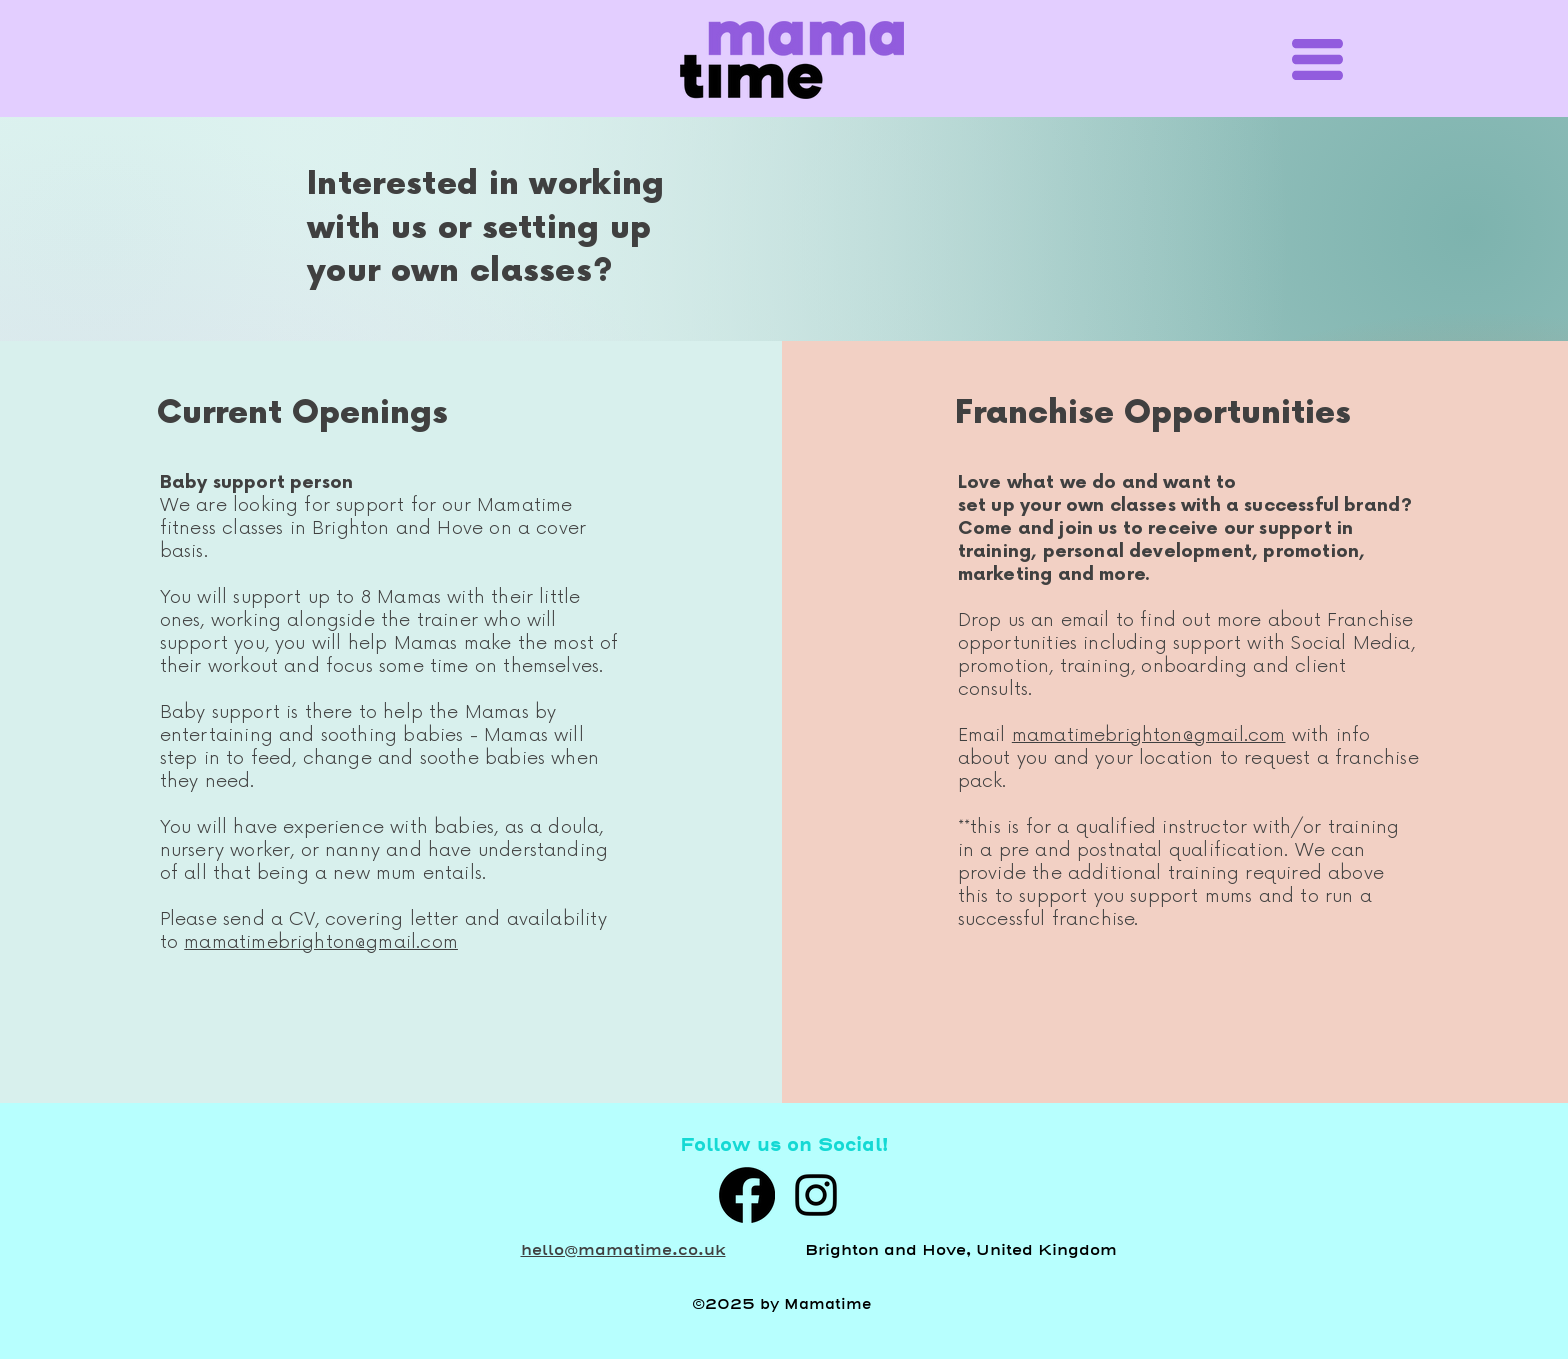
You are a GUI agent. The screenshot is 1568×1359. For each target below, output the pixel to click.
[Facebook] (747, 1195)
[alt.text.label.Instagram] (816, 1195)
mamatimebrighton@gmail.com (321, 942)
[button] (1317, 59)
